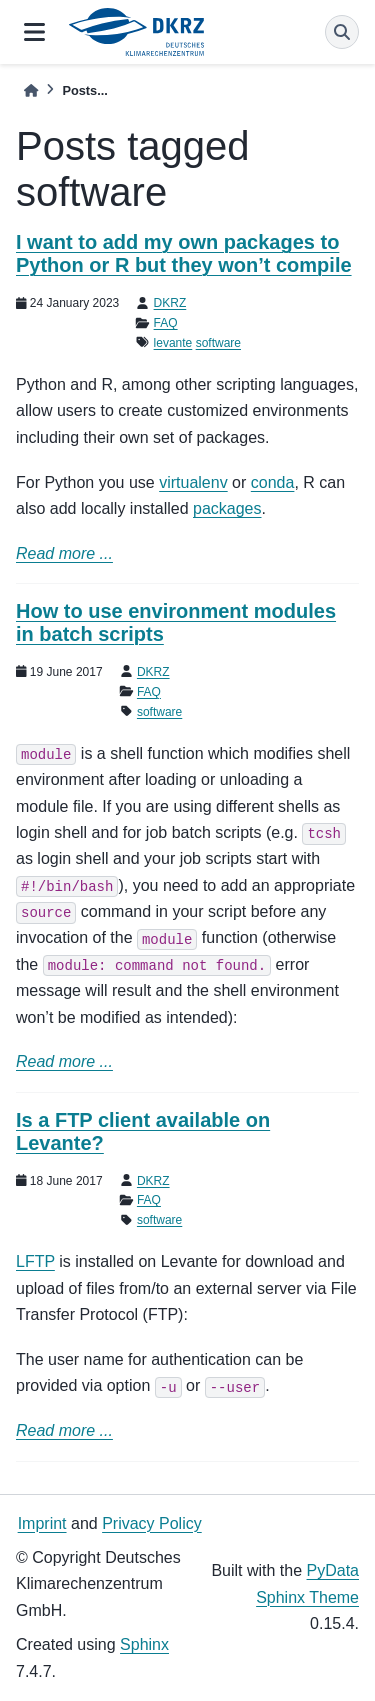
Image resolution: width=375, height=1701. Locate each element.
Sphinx (144, 1644)
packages (227, 508)
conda (273, 482)
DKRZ (170, 303)
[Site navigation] (34, 32)
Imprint (42, 1523)
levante (173, 343)
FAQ (166, 323)
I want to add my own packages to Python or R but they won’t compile (184, 253)
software (218, 343)
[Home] (31, 90)
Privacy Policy (152, 1523)
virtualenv (193, 482)
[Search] (342, 32)
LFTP (35, 1261)
